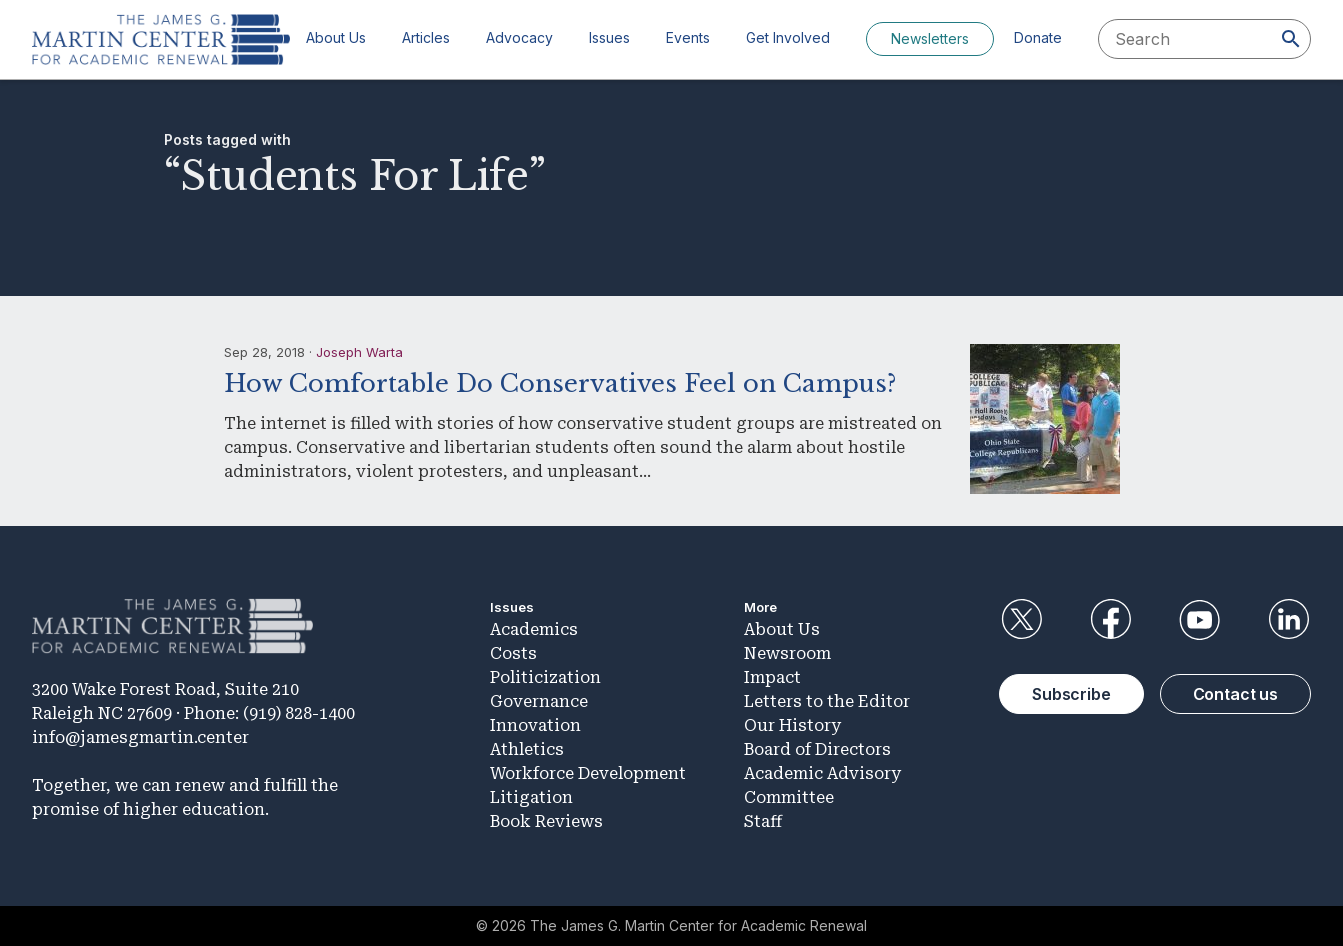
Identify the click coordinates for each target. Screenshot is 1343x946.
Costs (513, 653)
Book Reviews (546, 821)
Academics (534, 629)
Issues (609, 37)
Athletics (527, 749)
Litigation (531, 797)
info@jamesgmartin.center (140, 737)
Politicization (545, 677)
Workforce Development (588, 773)
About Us (336, 37)
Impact (772, 677)
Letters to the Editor (827, 701)
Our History (792, 725)
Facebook (1110, 620)
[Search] (1291, 39)
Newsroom (787, 653)
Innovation (535, 725)
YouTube (1200, 620)
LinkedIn (1289, 620)
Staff (763, 821)
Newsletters (930, 38)
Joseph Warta (359, 352)
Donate (1038, 37)
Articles (426, 37)
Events (688, 37)
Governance (539, 701)
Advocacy (519, 37)
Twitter (1021, 620)
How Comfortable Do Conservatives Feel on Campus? (560, 383)
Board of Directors (817, 749)
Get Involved (788, 37)
